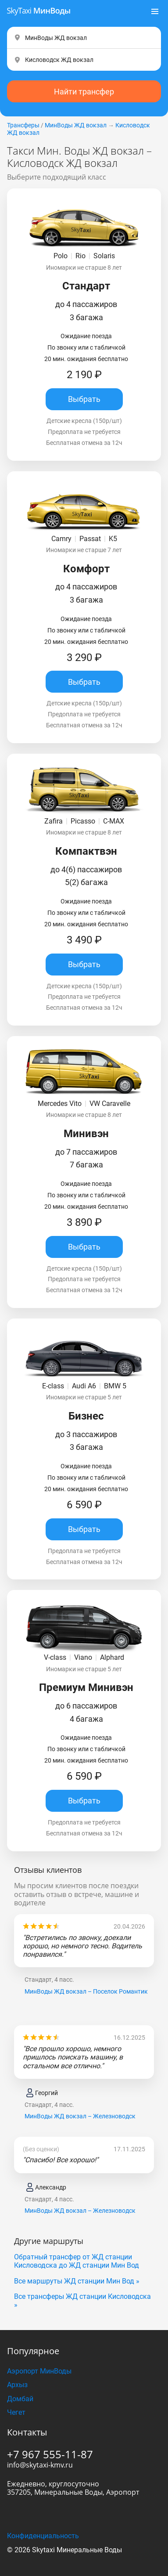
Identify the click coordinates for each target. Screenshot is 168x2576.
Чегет (16, 2391)
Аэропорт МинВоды (39, 2350)
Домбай (20, 2378)
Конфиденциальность (43, 2515)
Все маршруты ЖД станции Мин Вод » (76, 2260)
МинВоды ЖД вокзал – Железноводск (80, 2095)
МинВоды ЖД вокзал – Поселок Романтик (86, 1970)
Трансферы (23, 104)
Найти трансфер (84, 70)
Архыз (17, 2363)
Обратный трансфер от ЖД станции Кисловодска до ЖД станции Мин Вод (76, 2240)
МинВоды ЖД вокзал (76, 104)
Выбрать (84, 378)
